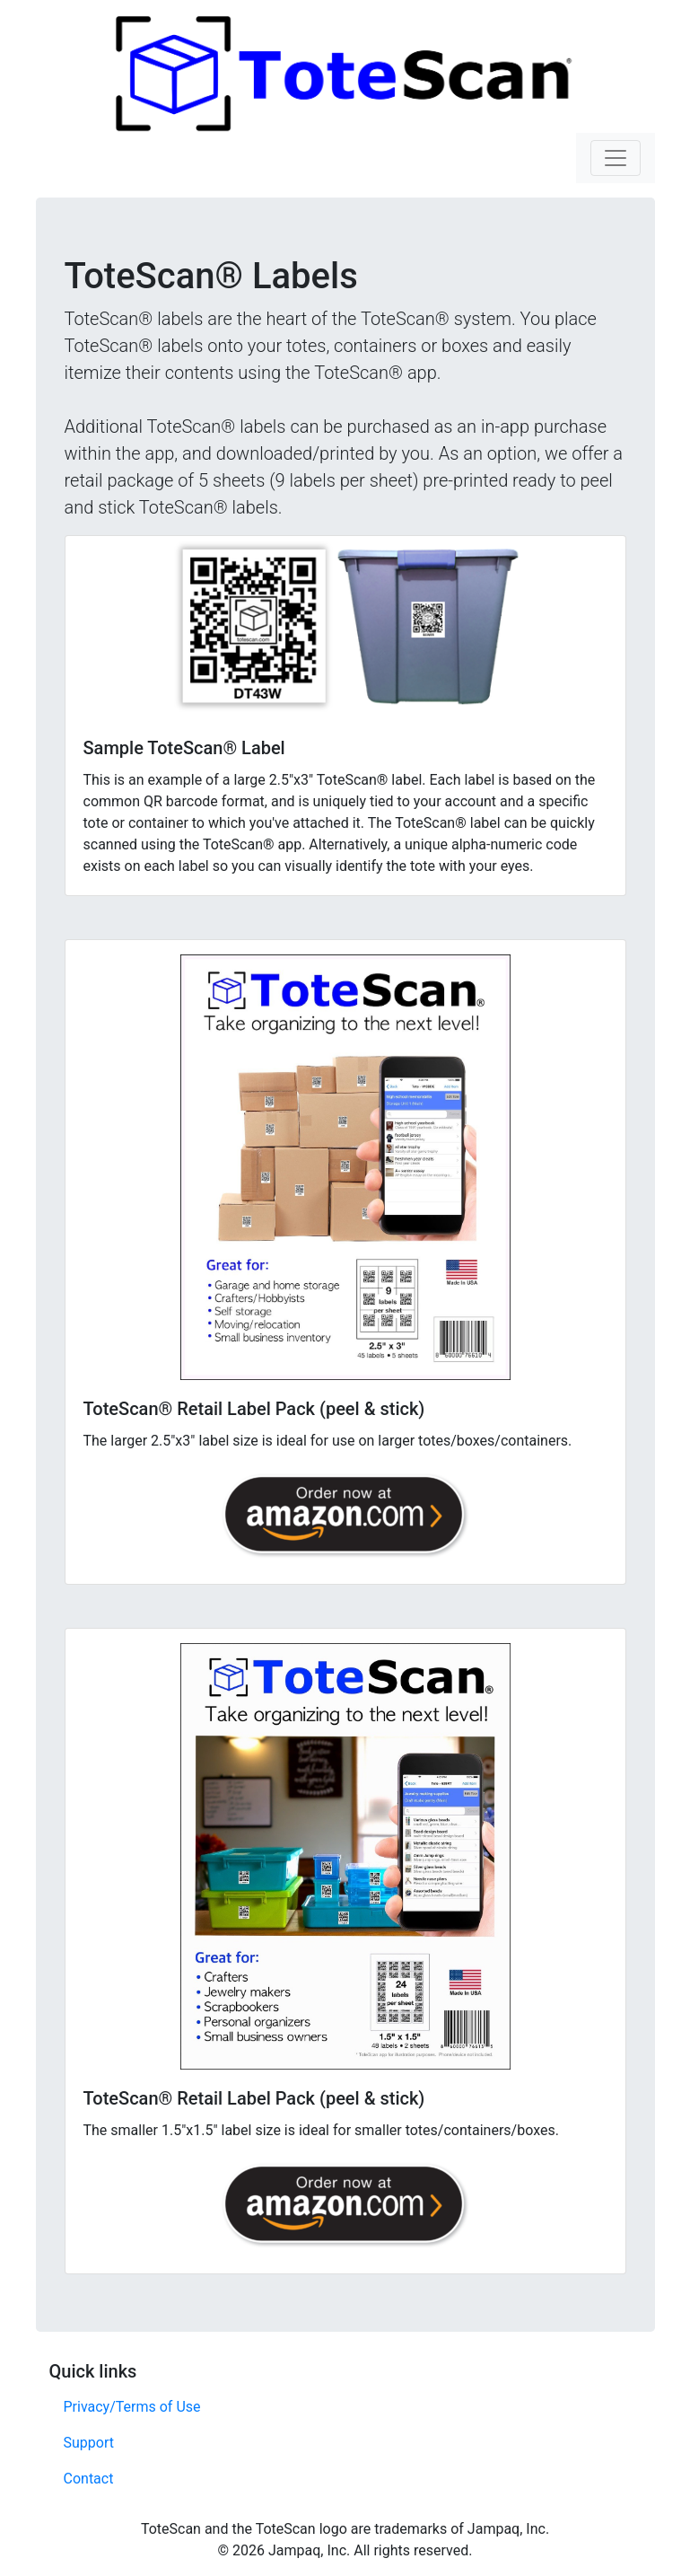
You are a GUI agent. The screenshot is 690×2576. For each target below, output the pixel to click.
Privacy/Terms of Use (132, 2406)
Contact (89, 2478)
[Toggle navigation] (615, 158)
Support (89, 2442)
